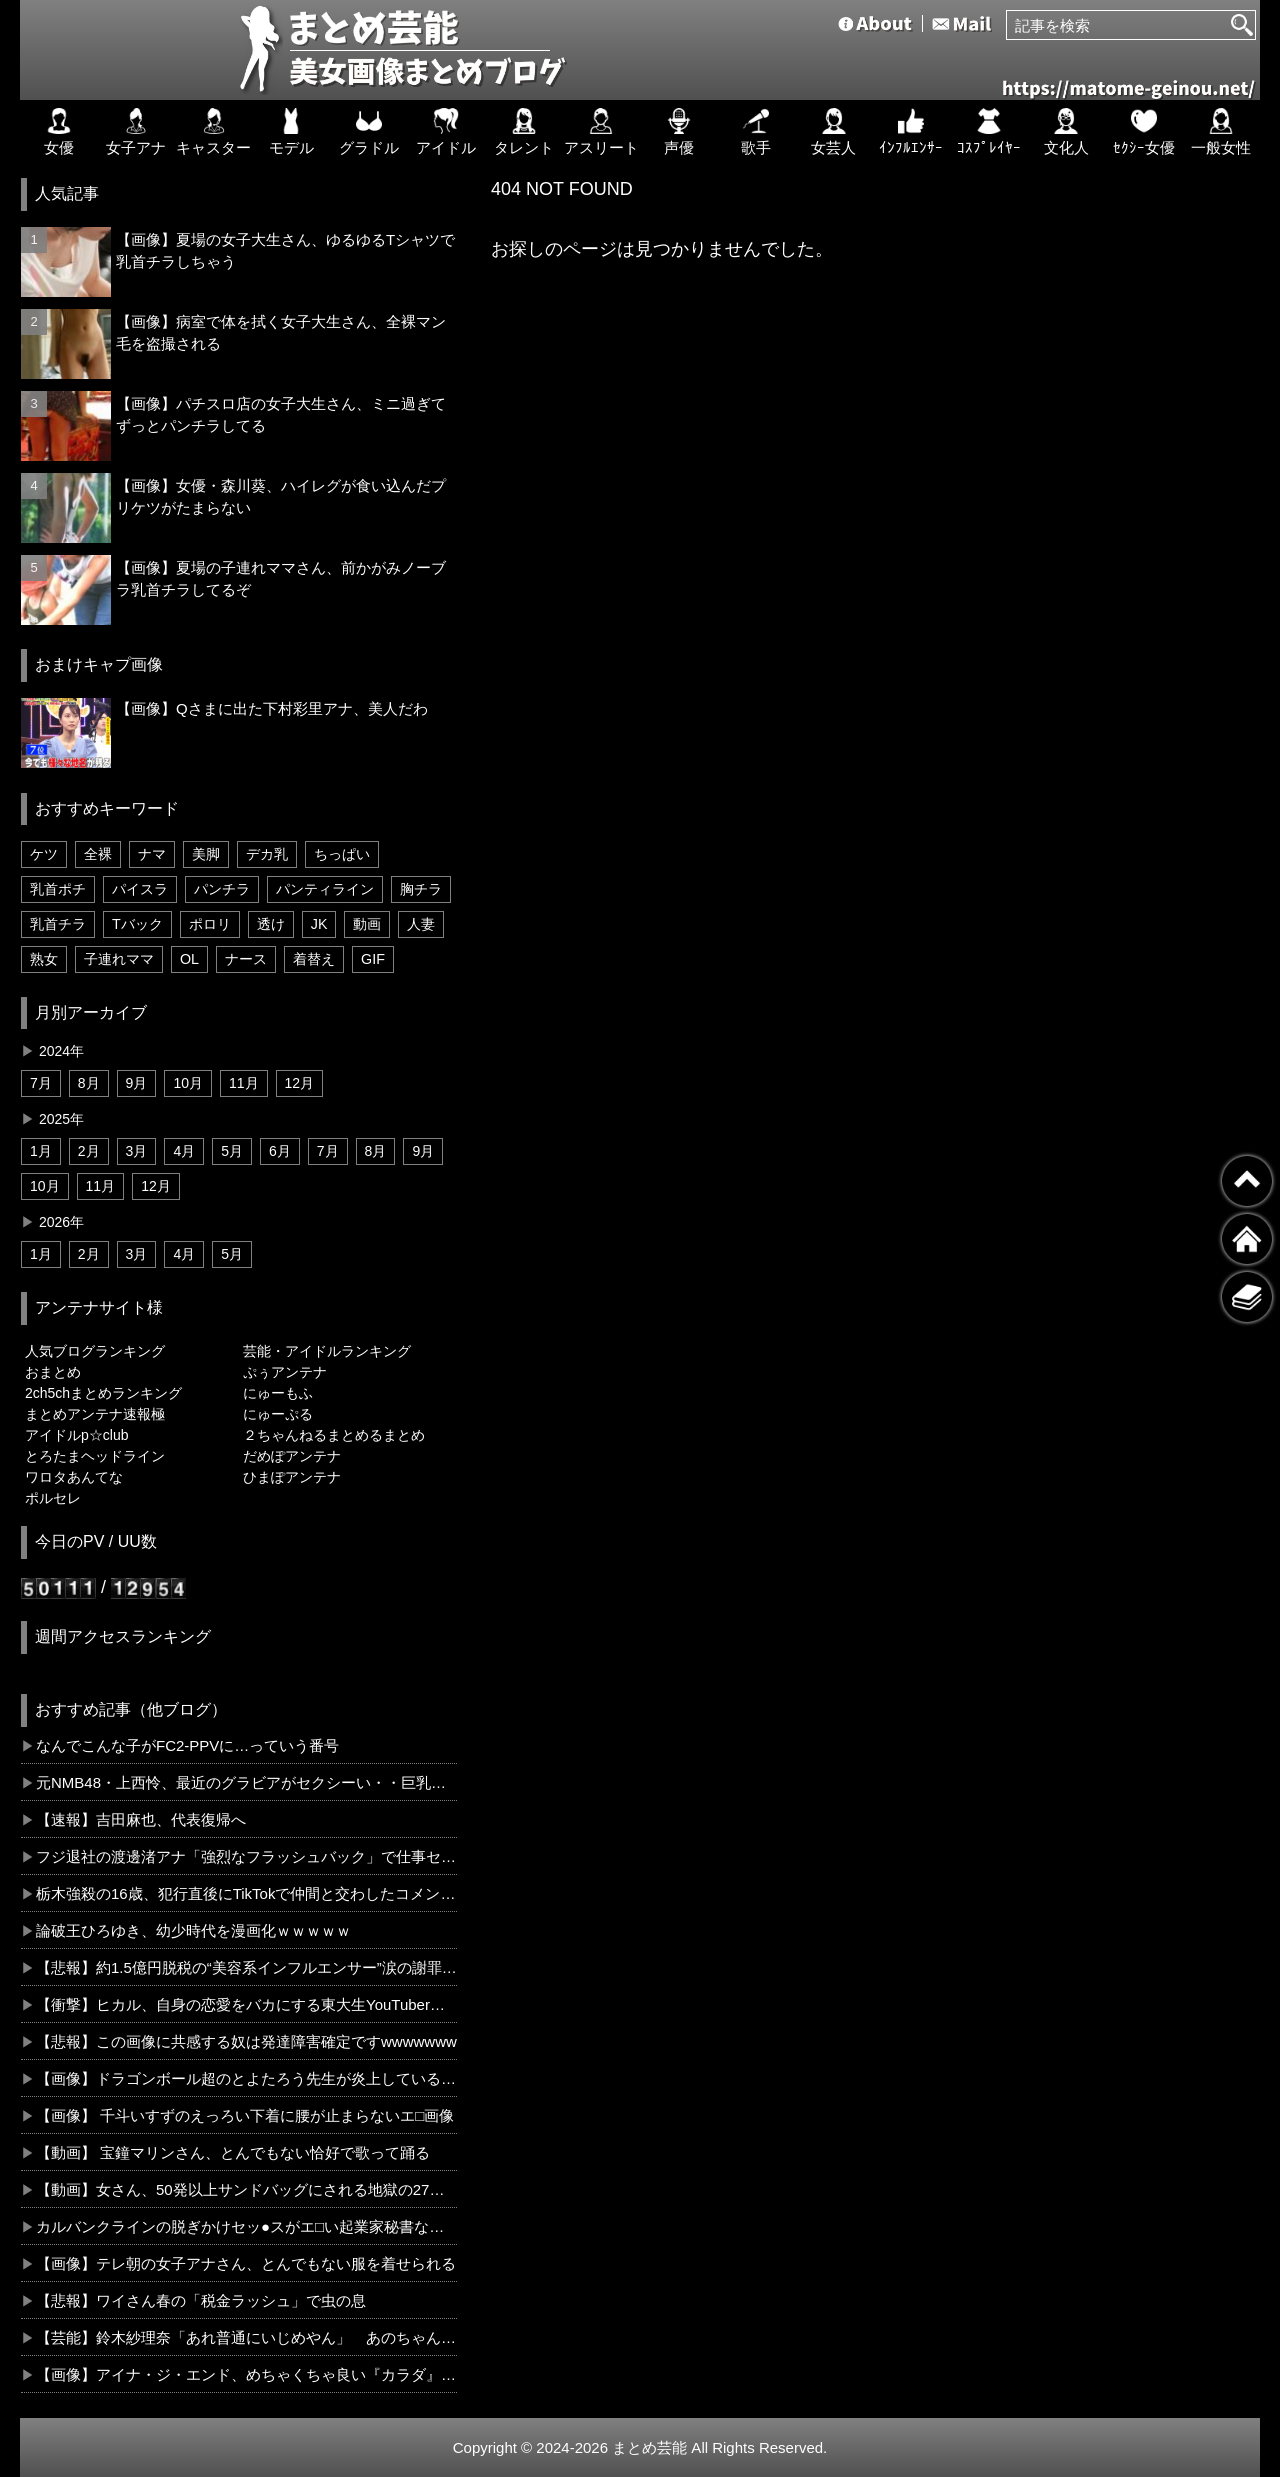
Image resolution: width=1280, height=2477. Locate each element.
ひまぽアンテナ (292, 1477)
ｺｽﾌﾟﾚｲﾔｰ (989, 132)
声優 (679, 132)
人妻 (421, 924)
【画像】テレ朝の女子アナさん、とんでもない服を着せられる (246, 2263)
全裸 (98, 854)
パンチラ (222, 889)
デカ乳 (267, 854)
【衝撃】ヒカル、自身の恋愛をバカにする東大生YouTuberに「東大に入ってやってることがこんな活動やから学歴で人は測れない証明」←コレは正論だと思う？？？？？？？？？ (246, 2004)
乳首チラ (58, 924)
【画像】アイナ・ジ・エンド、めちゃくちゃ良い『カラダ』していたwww (246, 2374)
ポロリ (210, 924)
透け (271, 924)
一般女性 (1221, 132)
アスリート (601, 132)
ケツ (44, 854)
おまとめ (53, 1372)
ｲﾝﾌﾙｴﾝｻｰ (911, 132)
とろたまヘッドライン (95, 1456)
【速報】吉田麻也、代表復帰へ (141, 1819)
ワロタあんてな (74, 1477)
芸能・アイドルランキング (327, 1351)
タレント (524, 132)
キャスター (213, 132)
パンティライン (325, 889)
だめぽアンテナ (292, 1456)
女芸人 (833, 132)
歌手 (756, 132)
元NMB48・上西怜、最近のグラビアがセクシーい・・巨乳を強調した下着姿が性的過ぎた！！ (246, 1782)
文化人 (1066, 132)
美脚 (206, 854)
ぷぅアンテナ (285, 1372)
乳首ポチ (58, 889)
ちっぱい (342, 854)
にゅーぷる (278, 1414)
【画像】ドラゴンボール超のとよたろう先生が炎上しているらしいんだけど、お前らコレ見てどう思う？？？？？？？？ (246, 2078)
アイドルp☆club (76, 1435)
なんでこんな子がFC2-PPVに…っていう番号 (187, 1745)
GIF (373, 959)
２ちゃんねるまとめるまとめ (334, 1435)
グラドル (369, 132)
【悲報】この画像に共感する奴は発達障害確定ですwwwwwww (246, 2041)
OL (189, 959)
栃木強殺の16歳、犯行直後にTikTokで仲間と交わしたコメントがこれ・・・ (246, 1893)
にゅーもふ (278, 1393)
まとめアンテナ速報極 (95, 1414)
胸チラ (421, 889)
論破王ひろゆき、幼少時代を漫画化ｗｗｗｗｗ (193, 1930)
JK (319, 924)
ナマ (152, 854)
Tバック (137, 924)
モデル (291, 132)
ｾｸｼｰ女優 (1144, 132)
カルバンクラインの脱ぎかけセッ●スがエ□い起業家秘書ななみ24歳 (246, 2226)
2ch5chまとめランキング (103, 1393)
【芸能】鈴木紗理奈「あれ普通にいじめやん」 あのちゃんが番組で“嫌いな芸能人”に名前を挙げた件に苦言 (246, 2337)
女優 (59, 132)
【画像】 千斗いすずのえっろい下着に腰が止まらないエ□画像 (245, 2115)
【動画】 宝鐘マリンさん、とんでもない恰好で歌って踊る (233, 2152)
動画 (367, 924)
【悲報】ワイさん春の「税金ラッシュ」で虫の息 (201, 2300)
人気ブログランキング (95, 1351)
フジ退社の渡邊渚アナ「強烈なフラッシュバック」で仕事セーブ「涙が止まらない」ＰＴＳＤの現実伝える (246, 1856)
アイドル (446, 132)
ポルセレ (53, 1498)
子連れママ (119, 959)
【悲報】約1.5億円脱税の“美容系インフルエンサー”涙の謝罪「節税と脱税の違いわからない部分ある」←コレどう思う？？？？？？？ (246, 1967)
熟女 (44, 959)
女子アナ (136, 132)
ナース (246, 959)
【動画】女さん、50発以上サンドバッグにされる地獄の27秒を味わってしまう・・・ (246, 2189)
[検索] (1242, 25)
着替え (314, 959)
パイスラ (140, 889)
